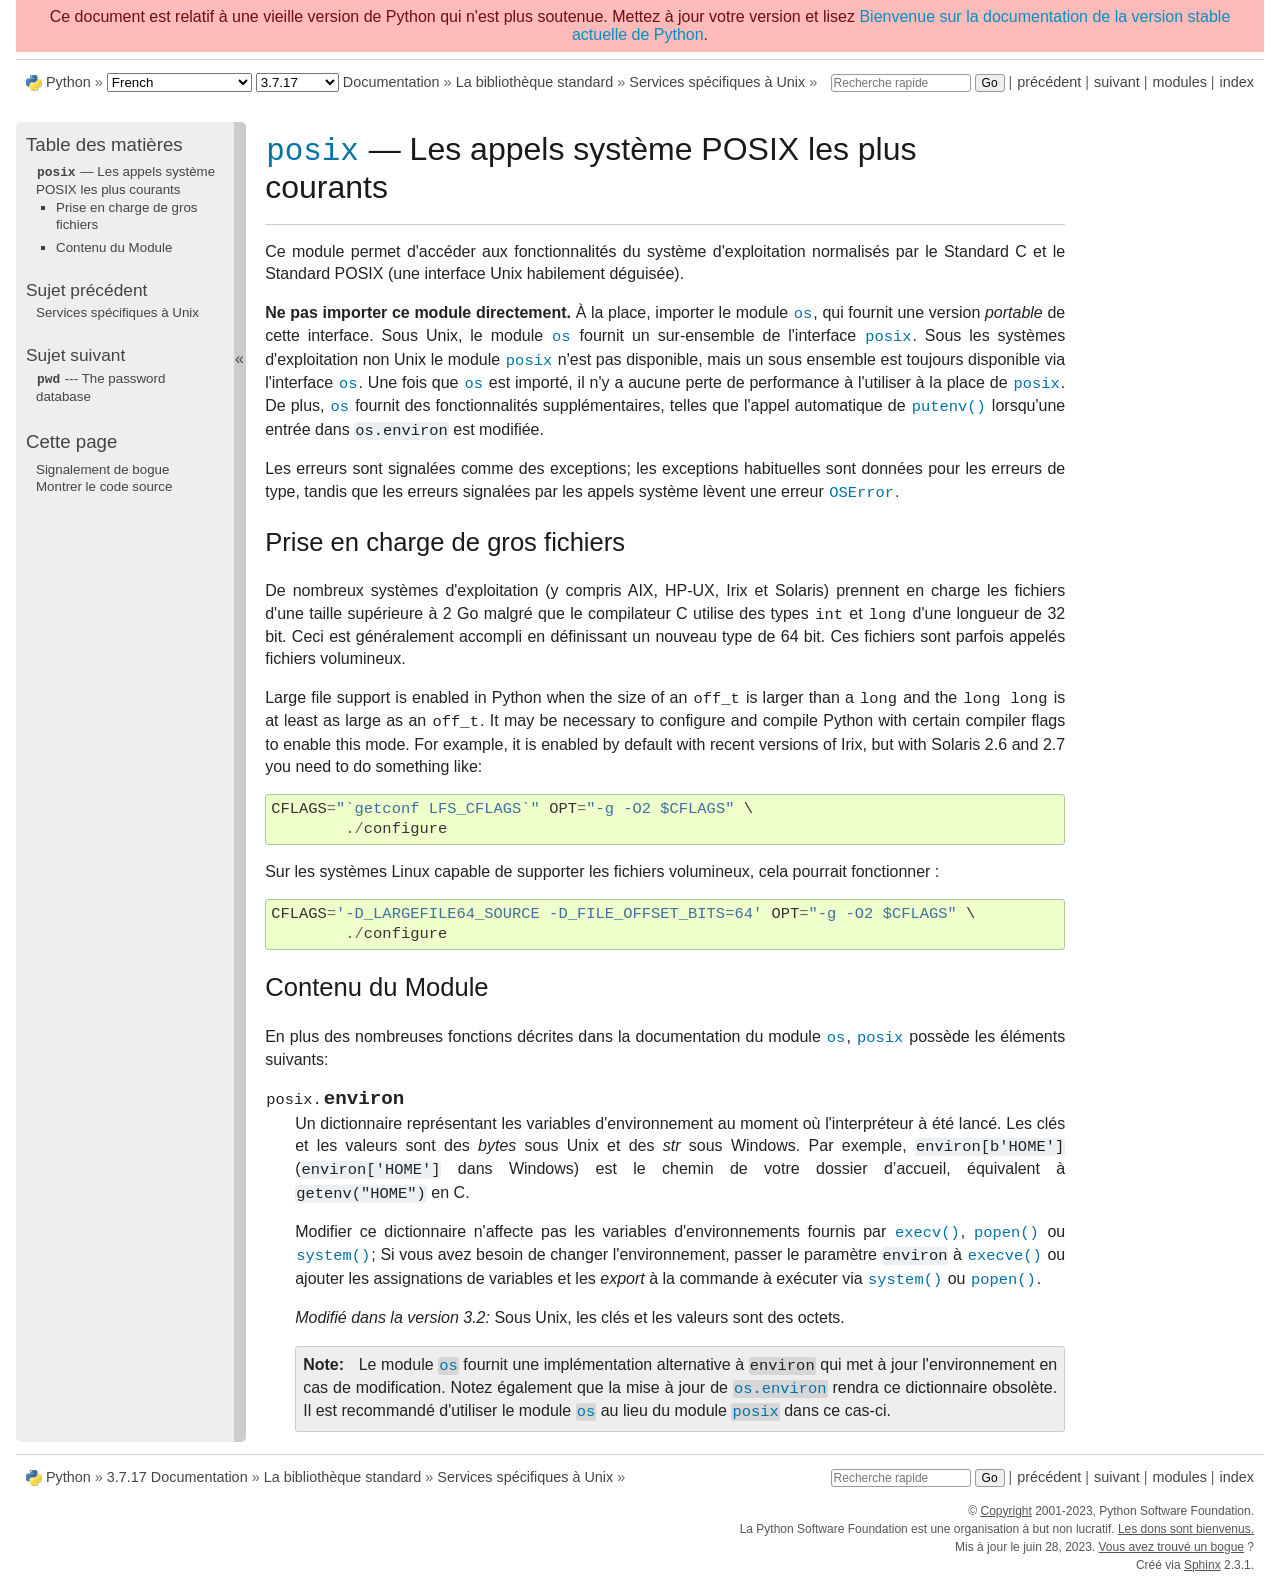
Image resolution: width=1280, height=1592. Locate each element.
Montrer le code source (104, 484)
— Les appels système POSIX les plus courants (125, 180)
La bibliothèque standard (535, 82)
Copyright (1005, 1520)
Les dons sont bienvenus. (1186, 1538)
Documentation (391, 82)
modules (1179, 82)
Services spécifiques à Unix (717, 82)
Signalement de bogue (102, 467)
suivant (1117, 82)
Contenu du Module (114, 246)
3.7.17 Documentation (177, 1486)
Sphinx (1202, 1574)
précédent (1049, 82)
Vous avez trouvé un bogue (1171, 1556)
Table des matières (104, 144)
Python (68, 82)
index (1237, 82)
